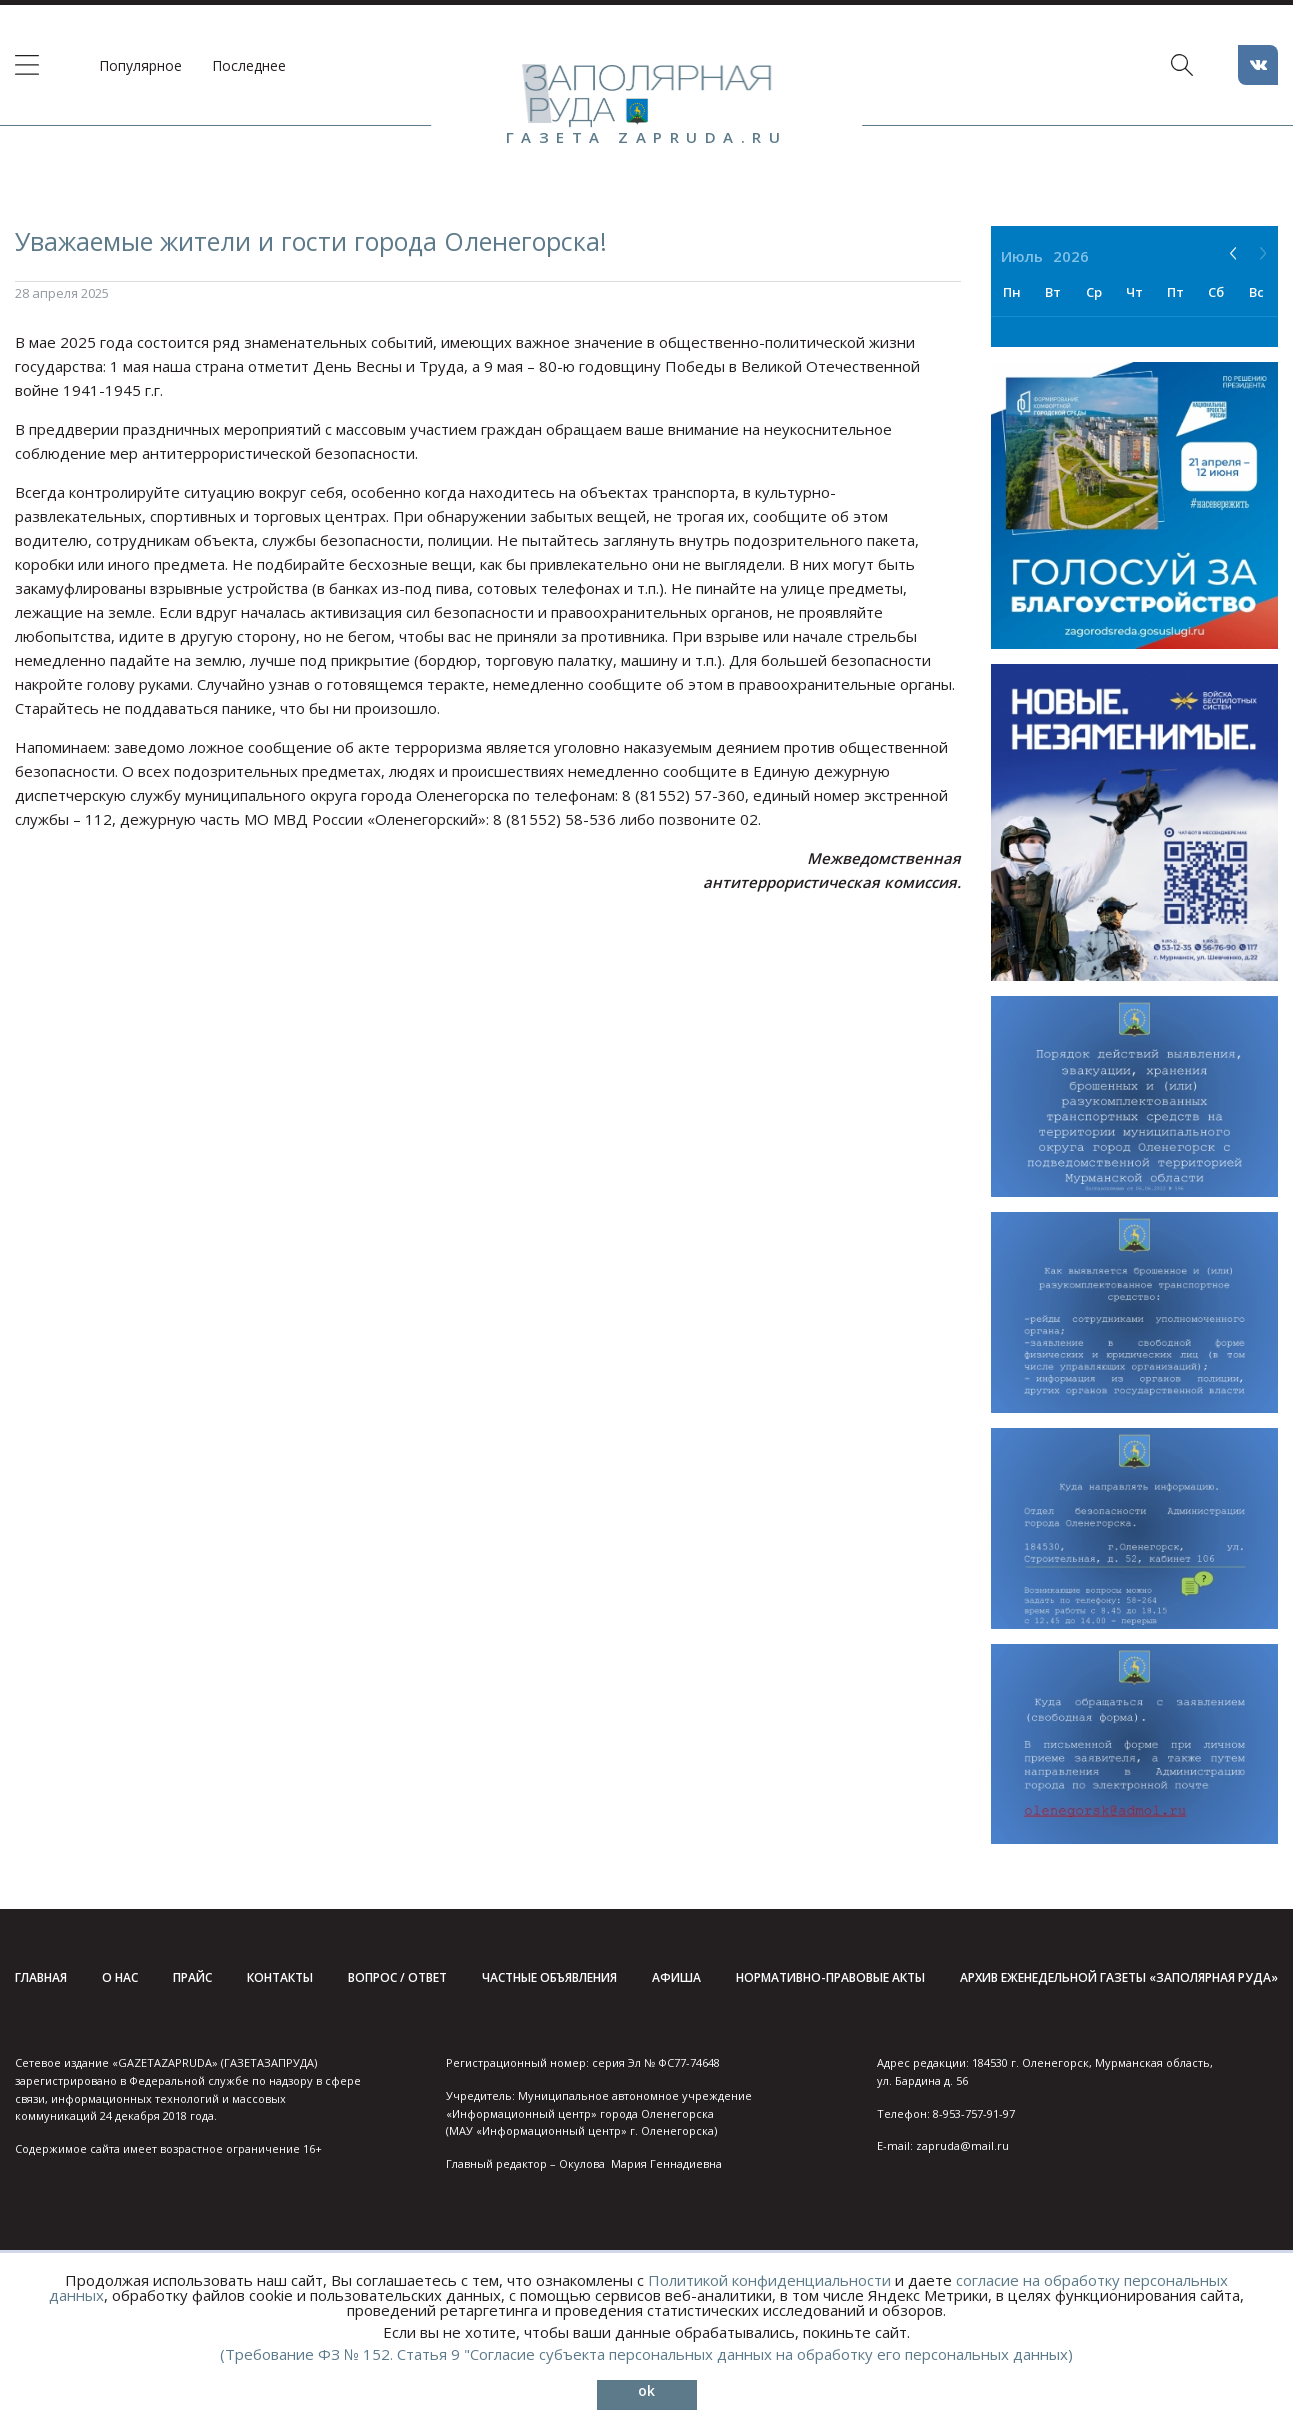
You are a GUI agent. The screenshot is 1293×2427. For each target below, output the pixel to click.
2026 (1071, 256)
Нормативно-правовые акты (830, 1977)
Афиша (676, 1977)
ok (646, 2390)
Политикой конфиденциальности (769, 2280)
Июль (1022, 256)
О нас (120, 1977)
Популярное (140, 65)
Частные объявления (549, 1977)
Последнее (249, 65)
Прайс (192, 1977)
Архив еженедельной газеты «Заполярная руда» (1119, 1977)
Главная (41, 1977)
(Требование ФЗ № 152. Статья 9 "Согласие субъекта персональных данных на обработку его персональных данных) (646, 2354)
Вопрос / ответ (397, 1977)
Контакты (280, 1977)
